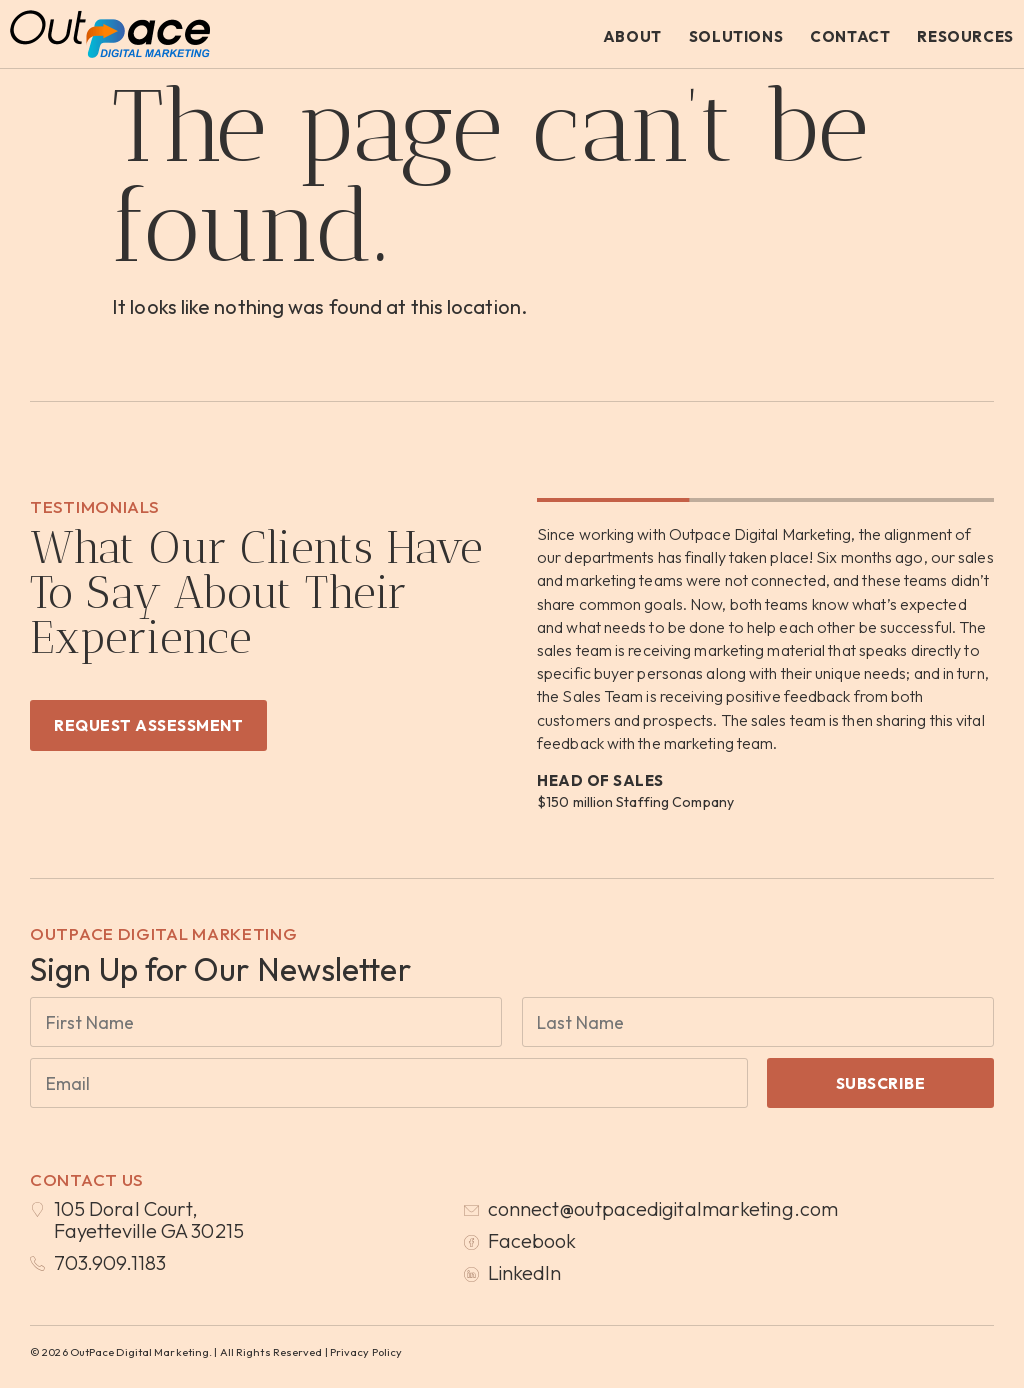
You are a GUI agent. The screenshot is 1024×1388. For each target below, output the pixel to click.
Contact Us (87, 1179)
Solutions (736, 36)
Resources (965, 36)
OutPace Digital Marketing (164, 933)
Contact (850, 36)
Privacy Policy (366, 1352)
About (632, 36)
